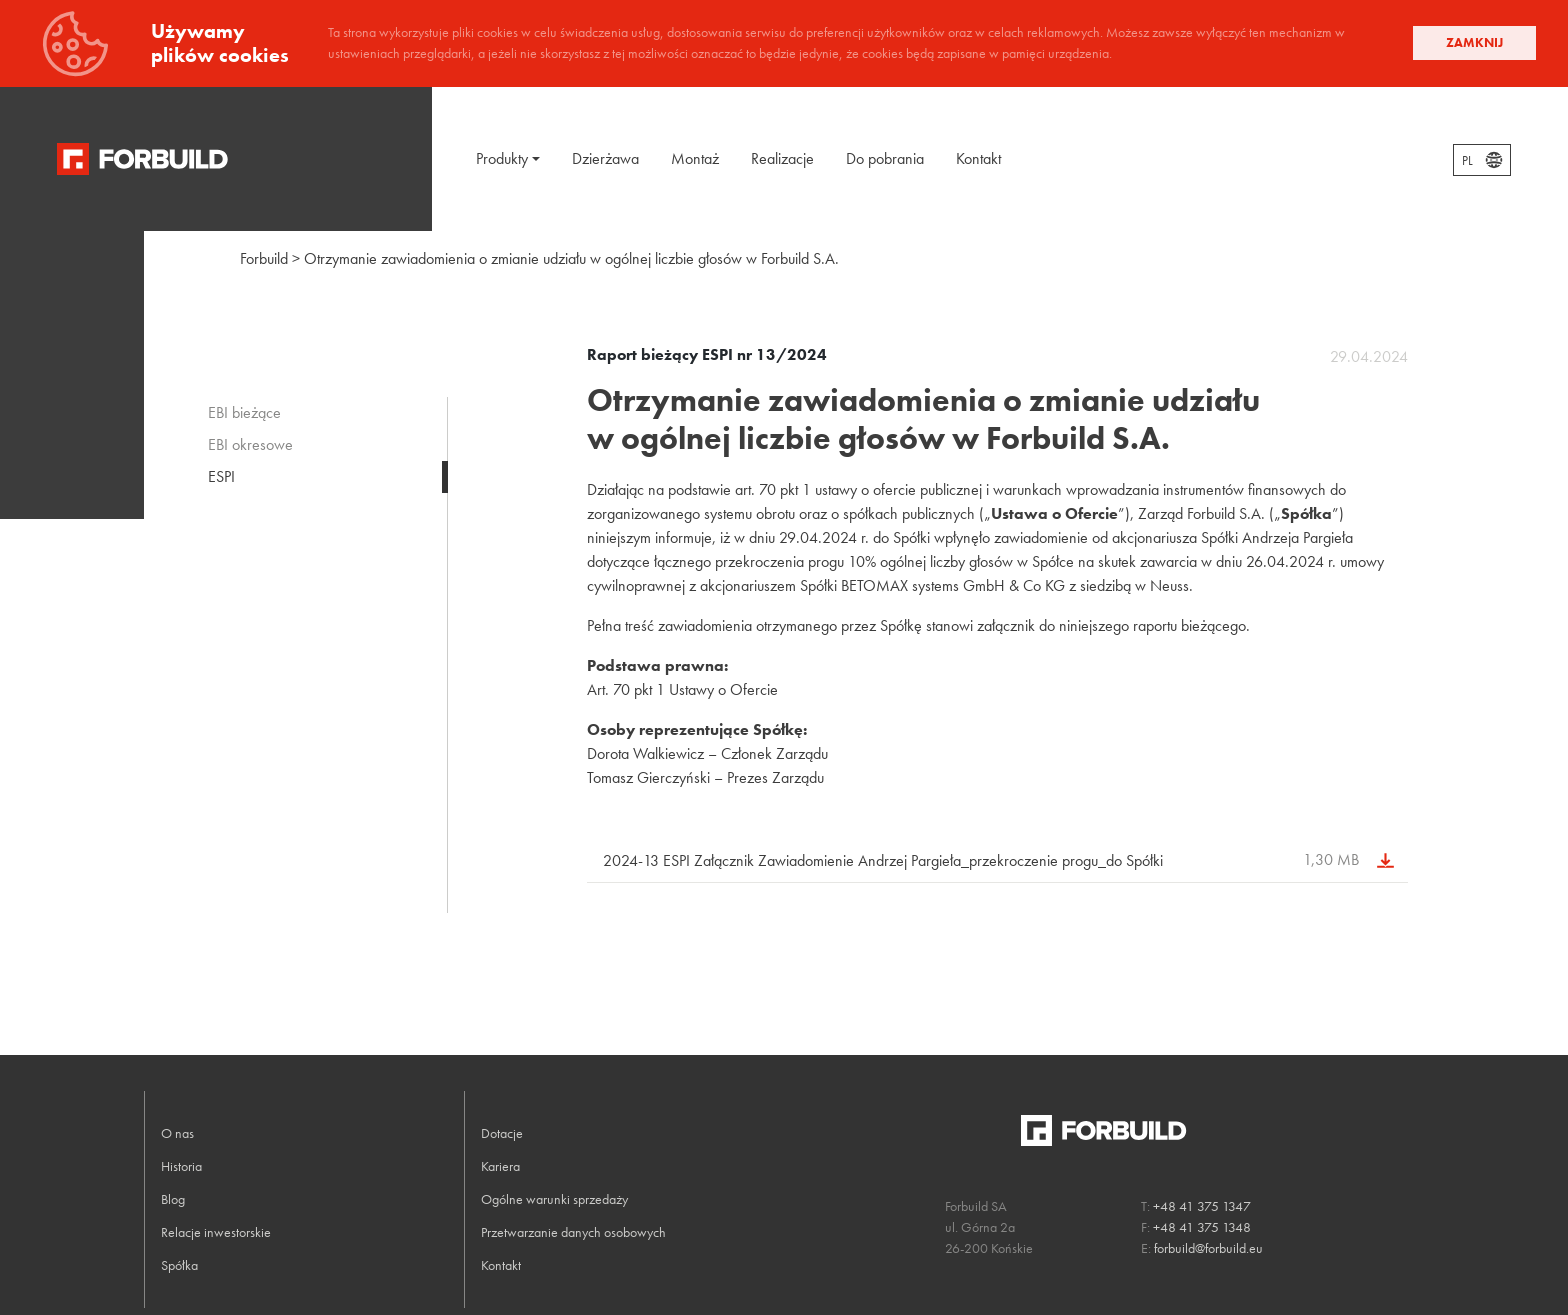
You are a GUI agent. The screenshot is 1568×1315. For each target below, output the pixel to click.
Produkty (502, 158)
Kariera (500, 1166)
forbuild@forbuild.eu (1208, 1248)
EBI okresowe (250, 444)
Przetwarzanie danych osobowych (573, 1232)
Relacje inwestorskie (216, 1232)
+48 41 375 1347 (1202, 1206)
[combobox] (1482, 160)
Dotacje (502, 1133)
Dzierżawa (605, 158)
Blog (173, 1199)
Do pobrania (885, 158)
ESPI (221, 476)
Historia (181, 1166)
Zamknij (1474, 42)
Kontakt (978, 158)
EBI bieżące (244, 412)
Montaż (695, 158)
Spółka (179, 1265)
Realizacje (782, 158)
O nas (177, 1133)
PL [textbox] (1467, 161)
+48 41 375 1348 (1202, 1227)
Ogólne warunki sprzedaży (554, 1199)
